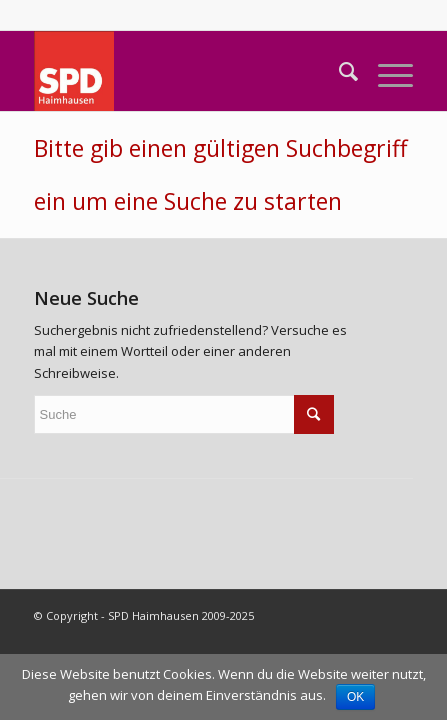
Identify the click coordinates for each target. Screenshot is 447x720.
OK (355, 697)
